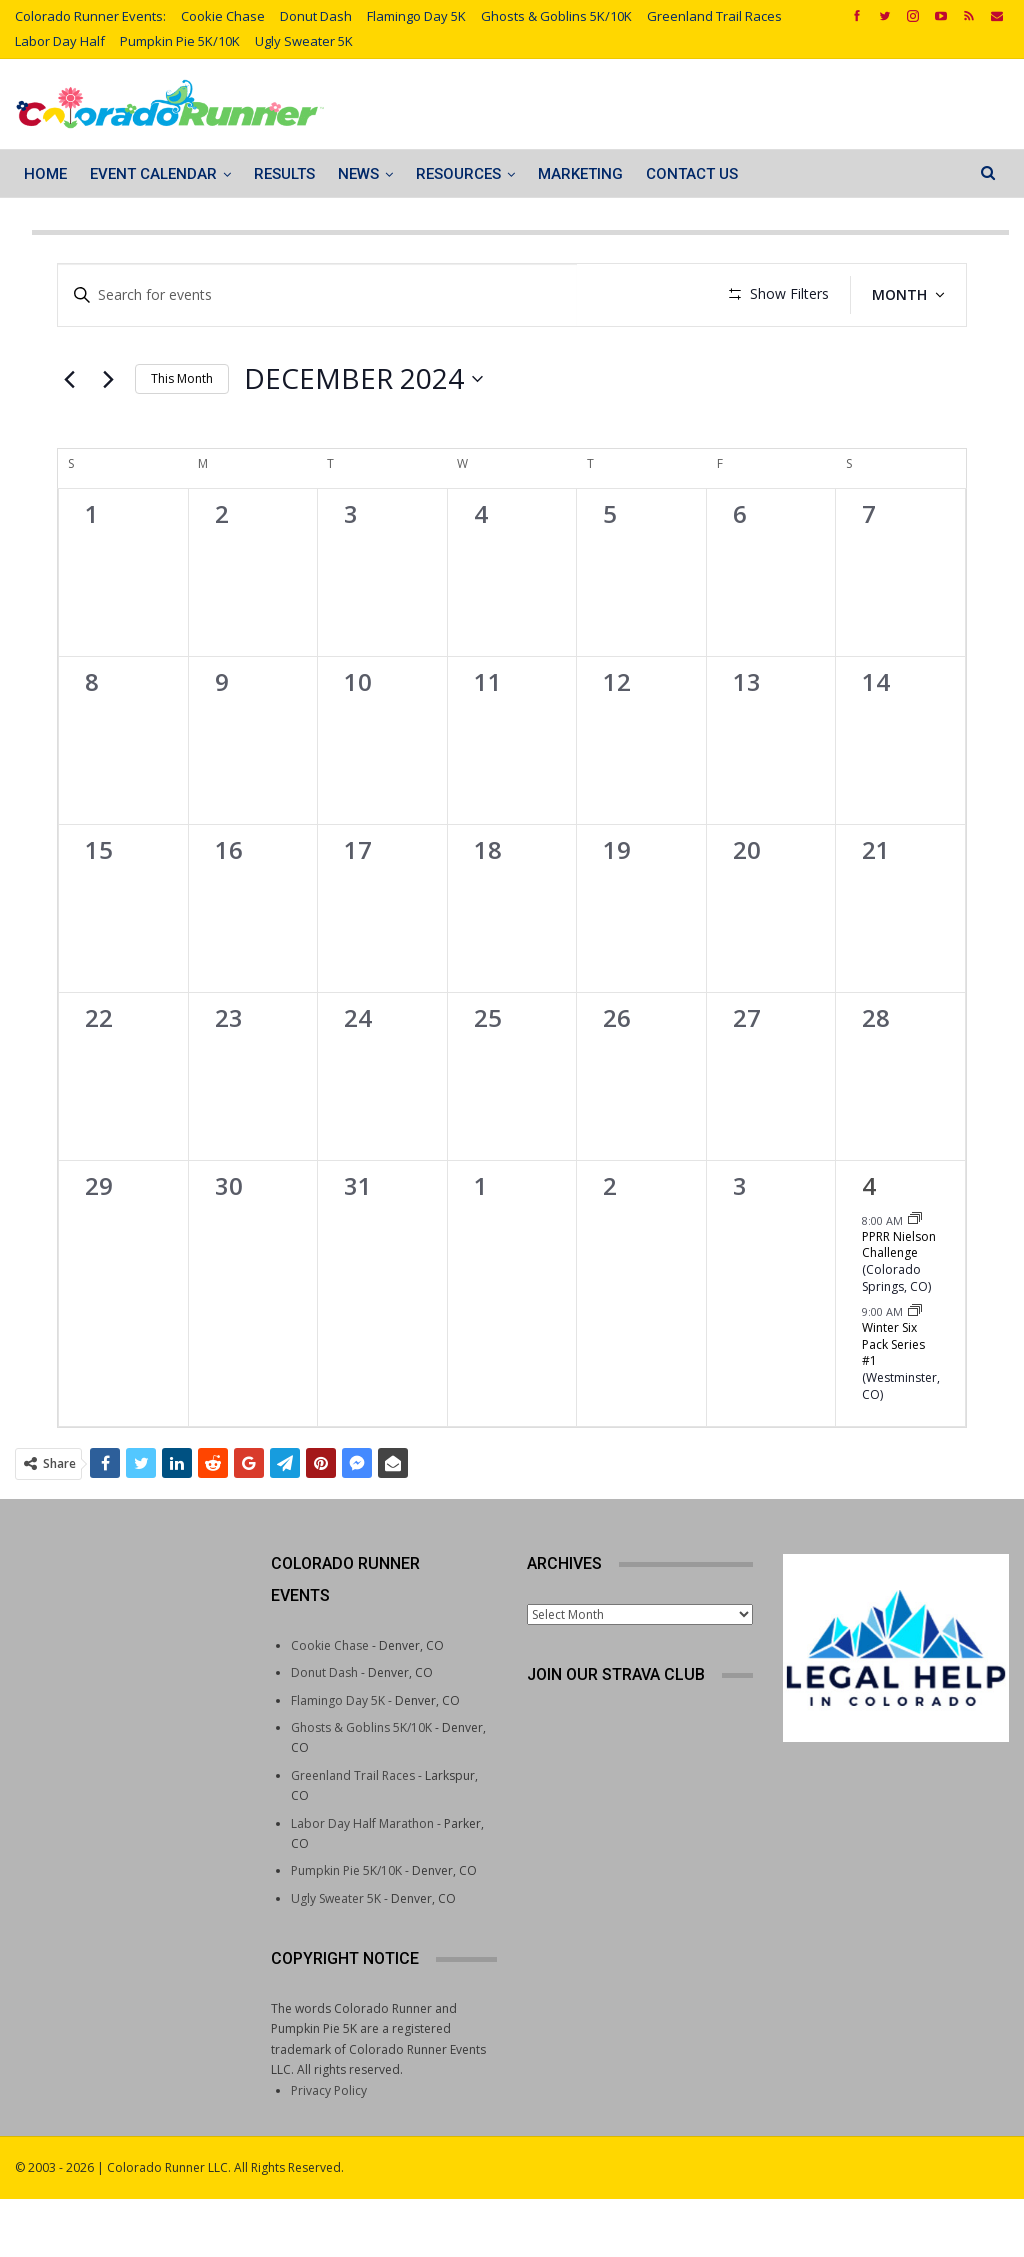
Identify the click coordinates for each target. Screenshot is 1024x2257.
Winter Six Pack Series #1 (893, 1403)
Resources (458, 174)
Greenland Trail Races (714, 16)
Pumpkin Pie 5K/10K (180, 41)
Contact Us (692, 174)
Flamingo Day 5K (416, 16)
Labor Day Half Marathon (362, 1881)
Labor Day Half (60, 41)
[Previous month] (69, 438)
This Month (182, 436)
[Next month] (108, 438)
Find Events (637, 294)
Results (284, 174)
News (358, 174)
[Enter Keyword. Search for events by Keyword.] (315, 295)
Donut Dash (316, 16)
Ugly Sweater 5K (304, 41)
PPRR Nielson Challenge (899, 1303)
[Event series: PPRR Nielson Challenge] (915, 1278)
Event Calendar (153, 174)
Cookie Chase (223, 16)
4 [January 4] (869, 1244)
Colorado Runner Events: (90, 16)
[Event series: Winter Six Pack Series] (915, 1369)
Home (45, 174)
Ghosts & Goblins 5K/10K (556, 16)
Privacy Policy (329, 2148)
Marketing (580, 174)
